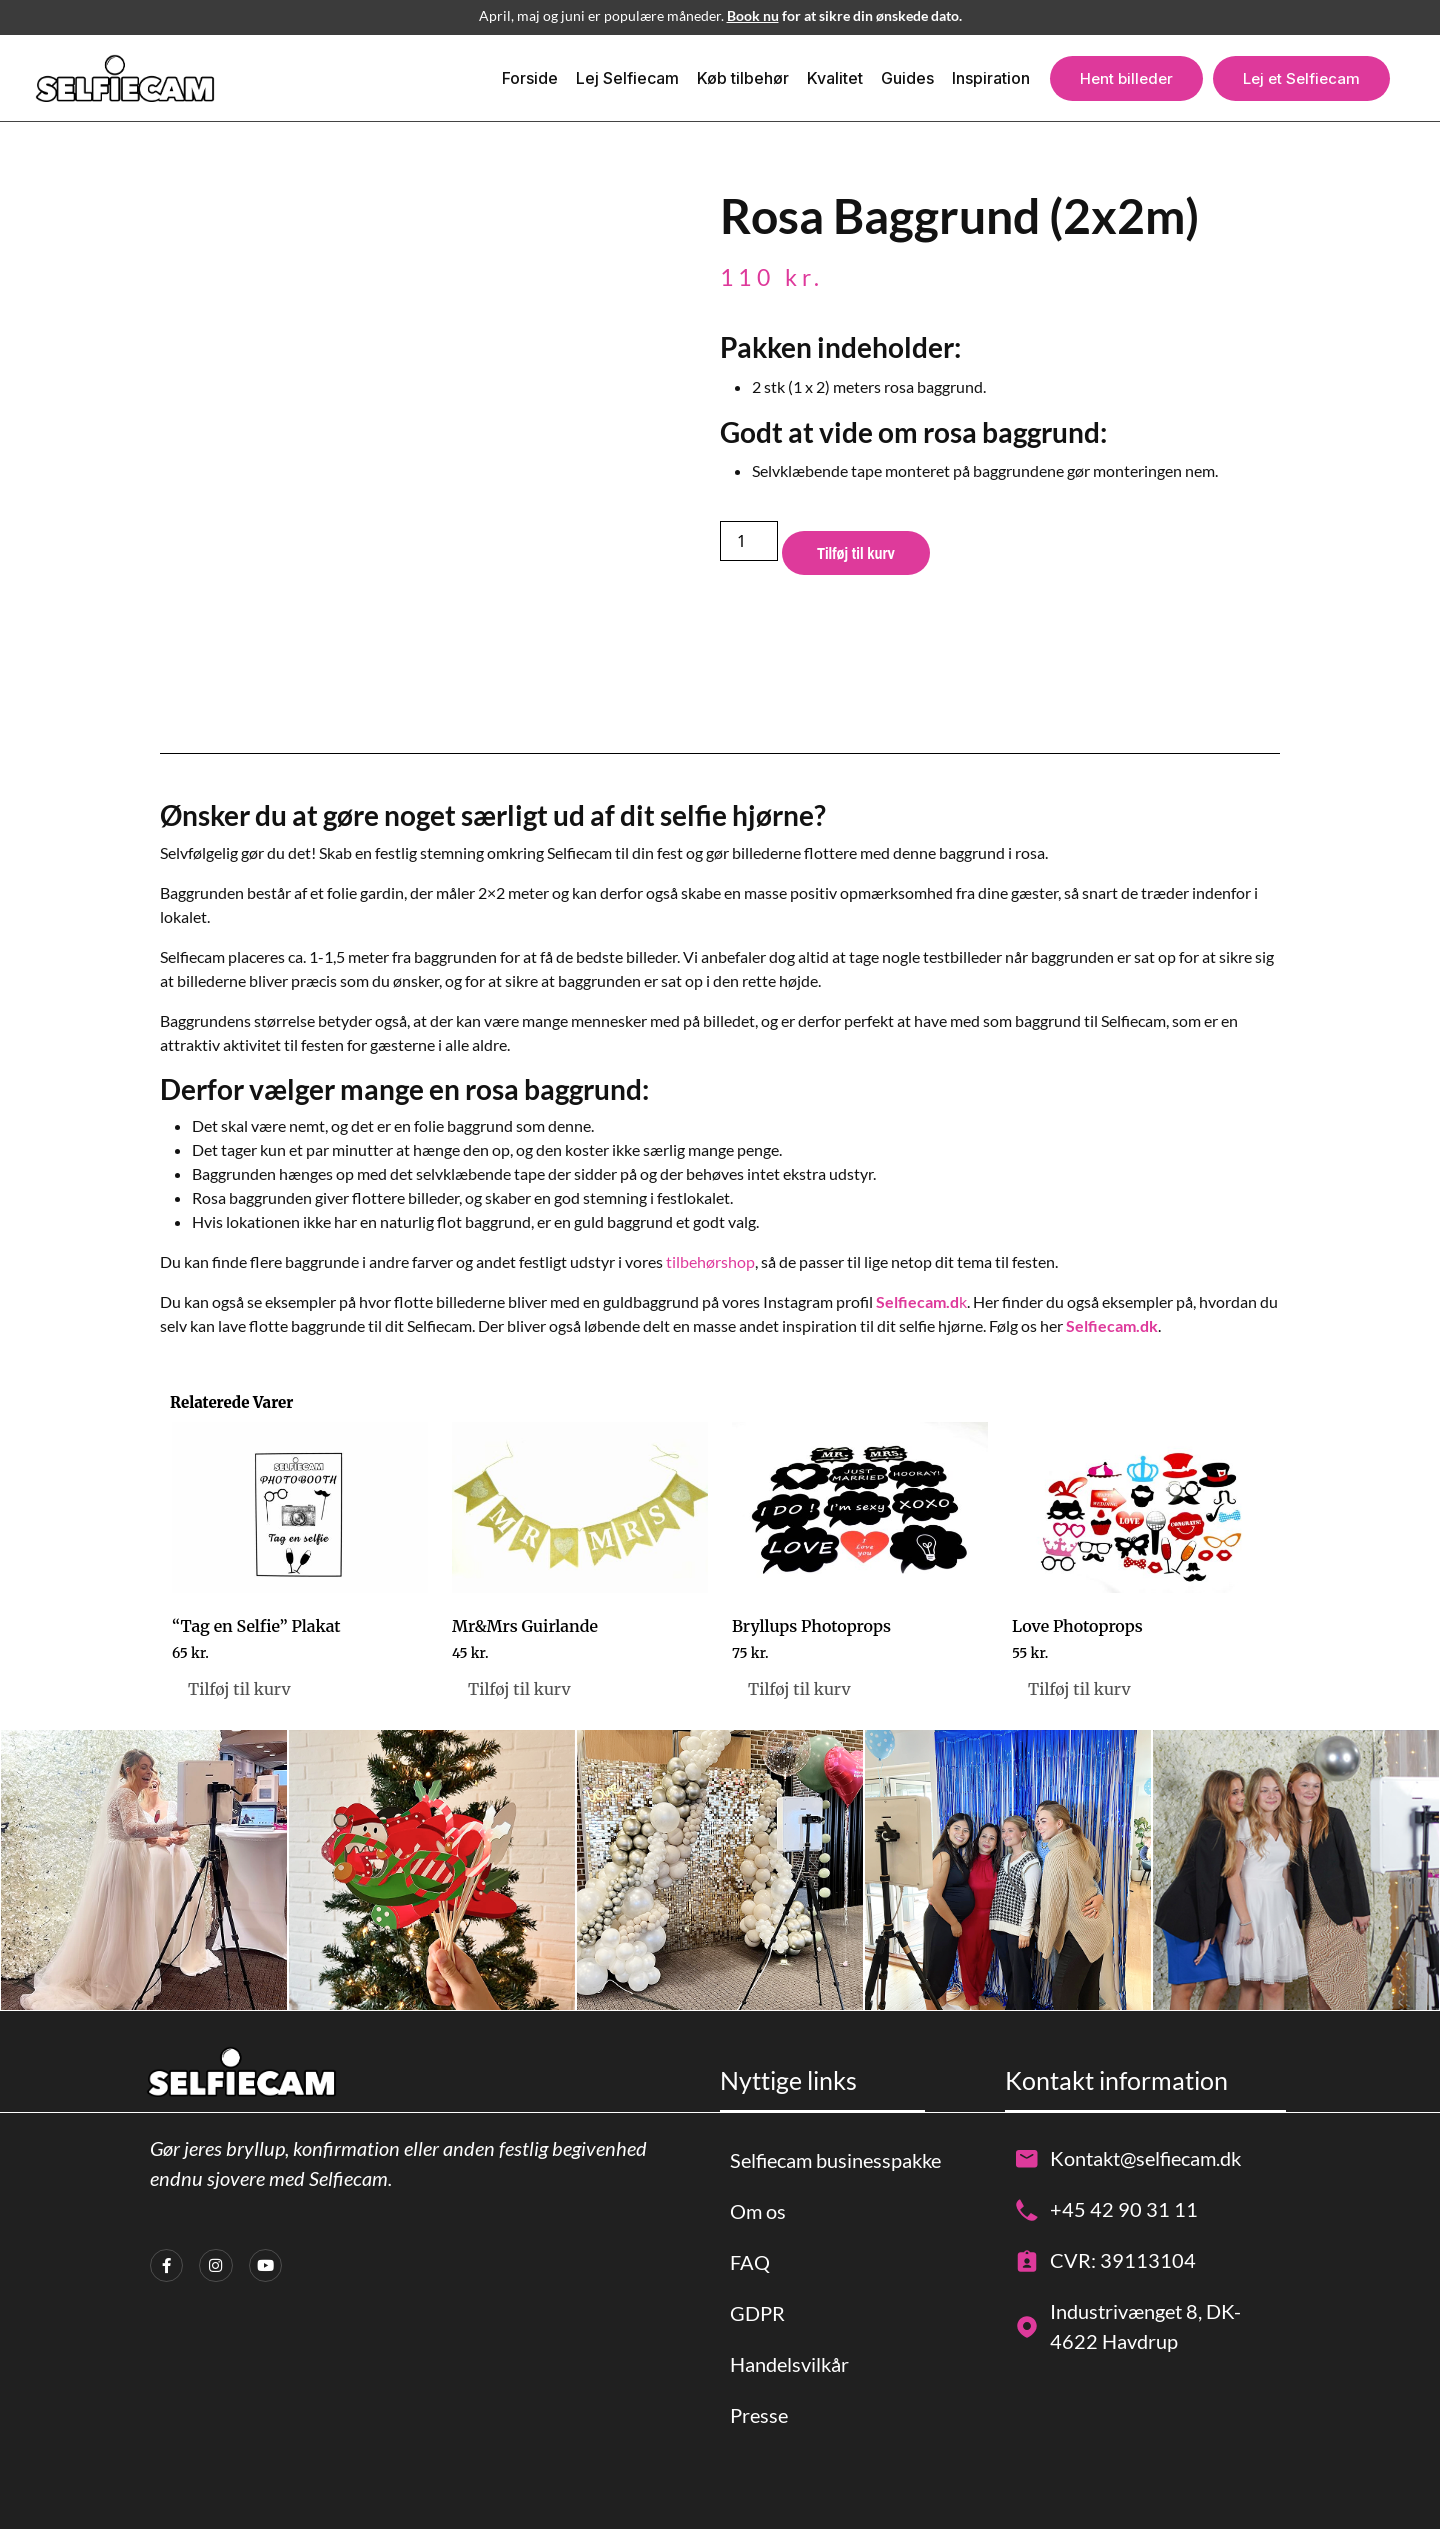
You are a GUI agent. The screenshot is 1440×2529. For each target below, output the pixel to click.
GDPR (757, 2313)
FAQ (750, 2262)
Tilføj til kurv (856, 553)
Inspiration (991, 78)
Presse (759, 2415)
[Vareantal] (749, 541)
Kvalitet (835, 78)
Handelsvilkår (789, 2364)
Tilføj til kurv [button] (239, 1689)
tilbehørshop (710, 1261)
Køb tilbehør (743, 78)
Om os (758, 2211)
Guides (907, 78)
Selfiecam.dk (1112, 1325)
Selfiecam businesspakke (835, 2160)
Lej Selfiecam (627, 78)
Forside (530, 78)
